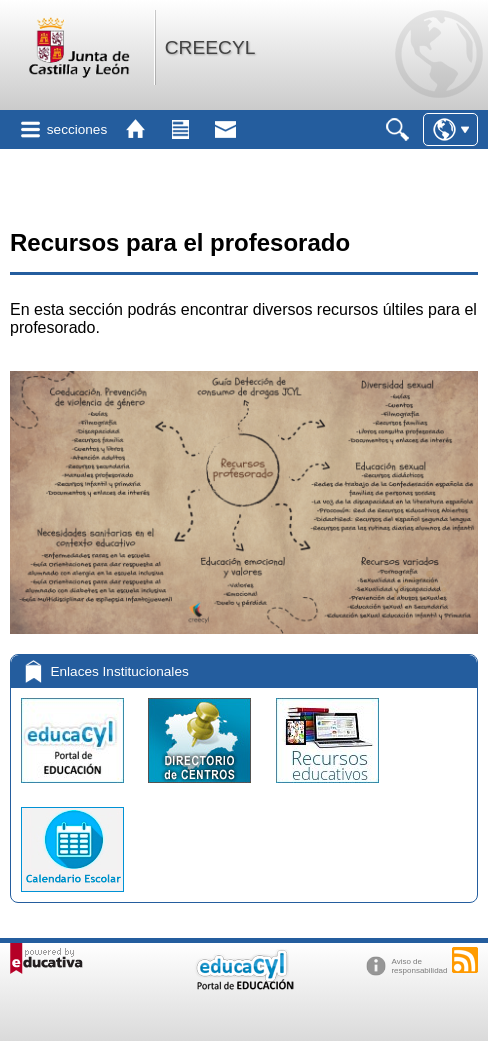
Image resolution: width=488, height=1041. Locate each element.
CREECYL (210, 47)
